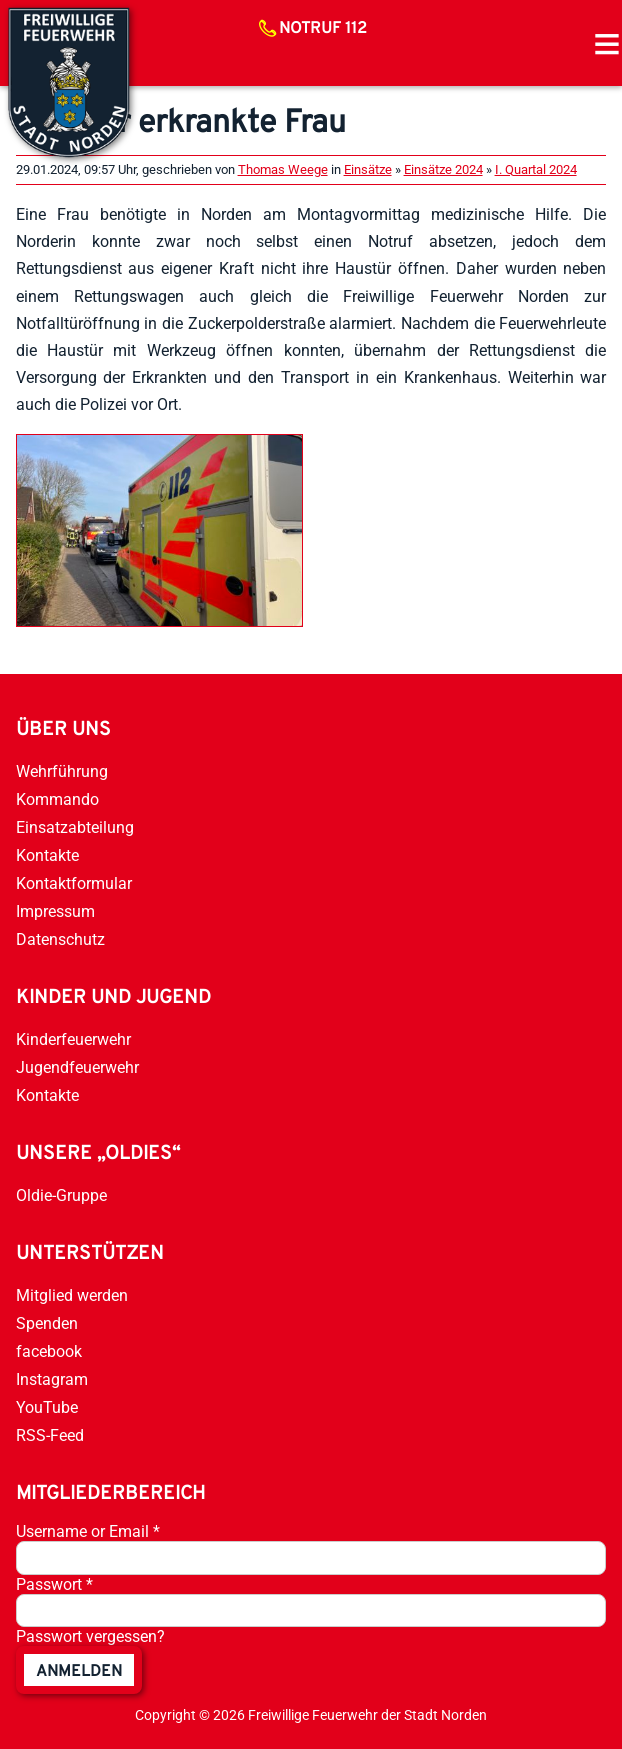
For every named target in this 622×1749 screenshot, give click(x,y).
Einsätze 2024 (443, 169)
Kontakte (47, 855)
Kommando (57, 799)
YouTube (47, 1407)
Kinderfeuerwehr (73, 1039)
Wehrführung (62, 771)
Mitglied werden (72, 1295)
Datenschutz (60, 939)
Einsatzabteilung (75, 827)
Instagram (52, 1379)
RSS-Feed (50, 1435)
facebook (49, 1351)
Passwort (54, 1584)
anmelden (79, 1672)
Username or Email (88, 1531)
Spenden (47, 1323)
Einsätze (368, 169)
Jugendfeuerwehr (77, 1067)
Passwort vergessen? (90, 1636)
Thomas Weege (283, 169)
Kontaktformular (74, 883)
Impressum (55, 911)
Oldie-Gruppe (61, 1195)
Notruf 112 (323, 29)
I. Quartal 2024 (536, 169)
